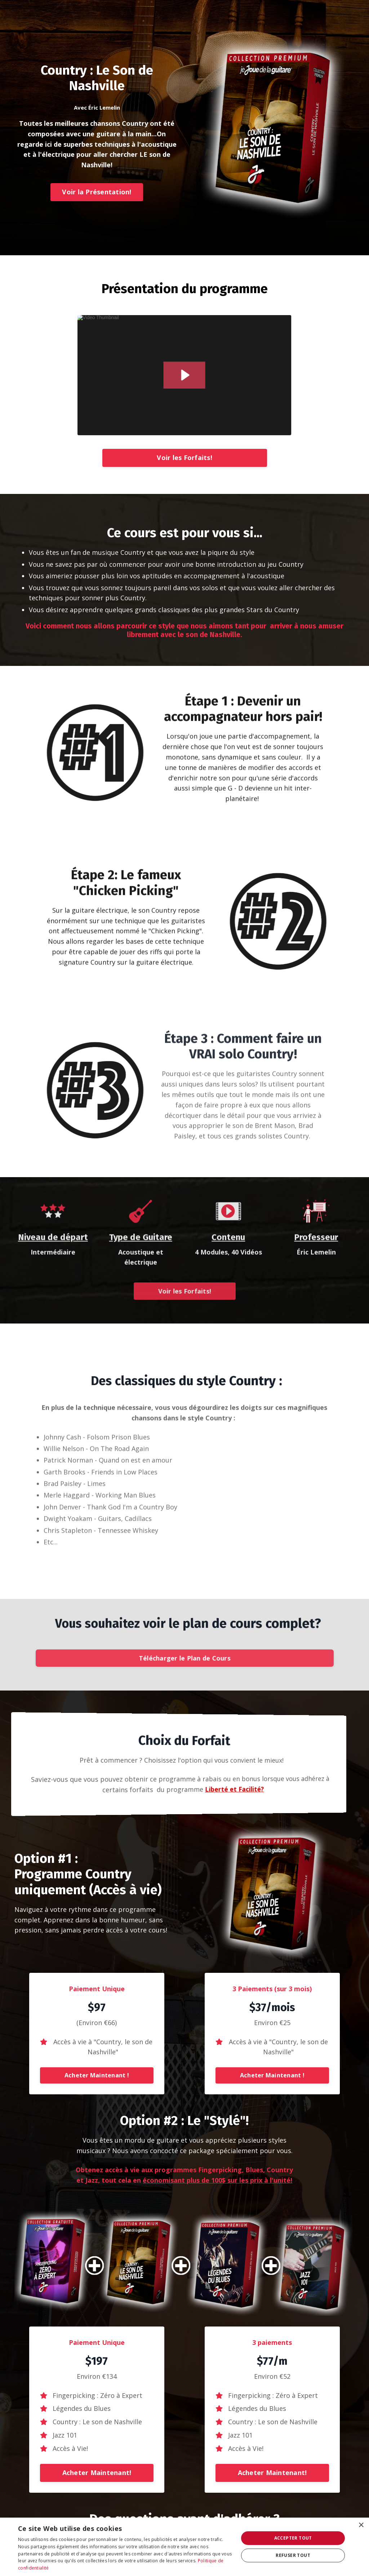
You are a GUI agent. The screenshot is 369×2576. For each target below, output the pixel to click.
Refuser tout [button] (293, 2555)
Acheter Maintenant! (97, 2472)
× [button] (361, 2525)
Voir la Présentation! (96, 191)
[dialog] (184, 2547)
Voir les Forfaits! (184, 457)
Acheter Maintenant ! (97, 2075)
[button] (97, 2072)
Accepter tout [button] (293, 2538)
